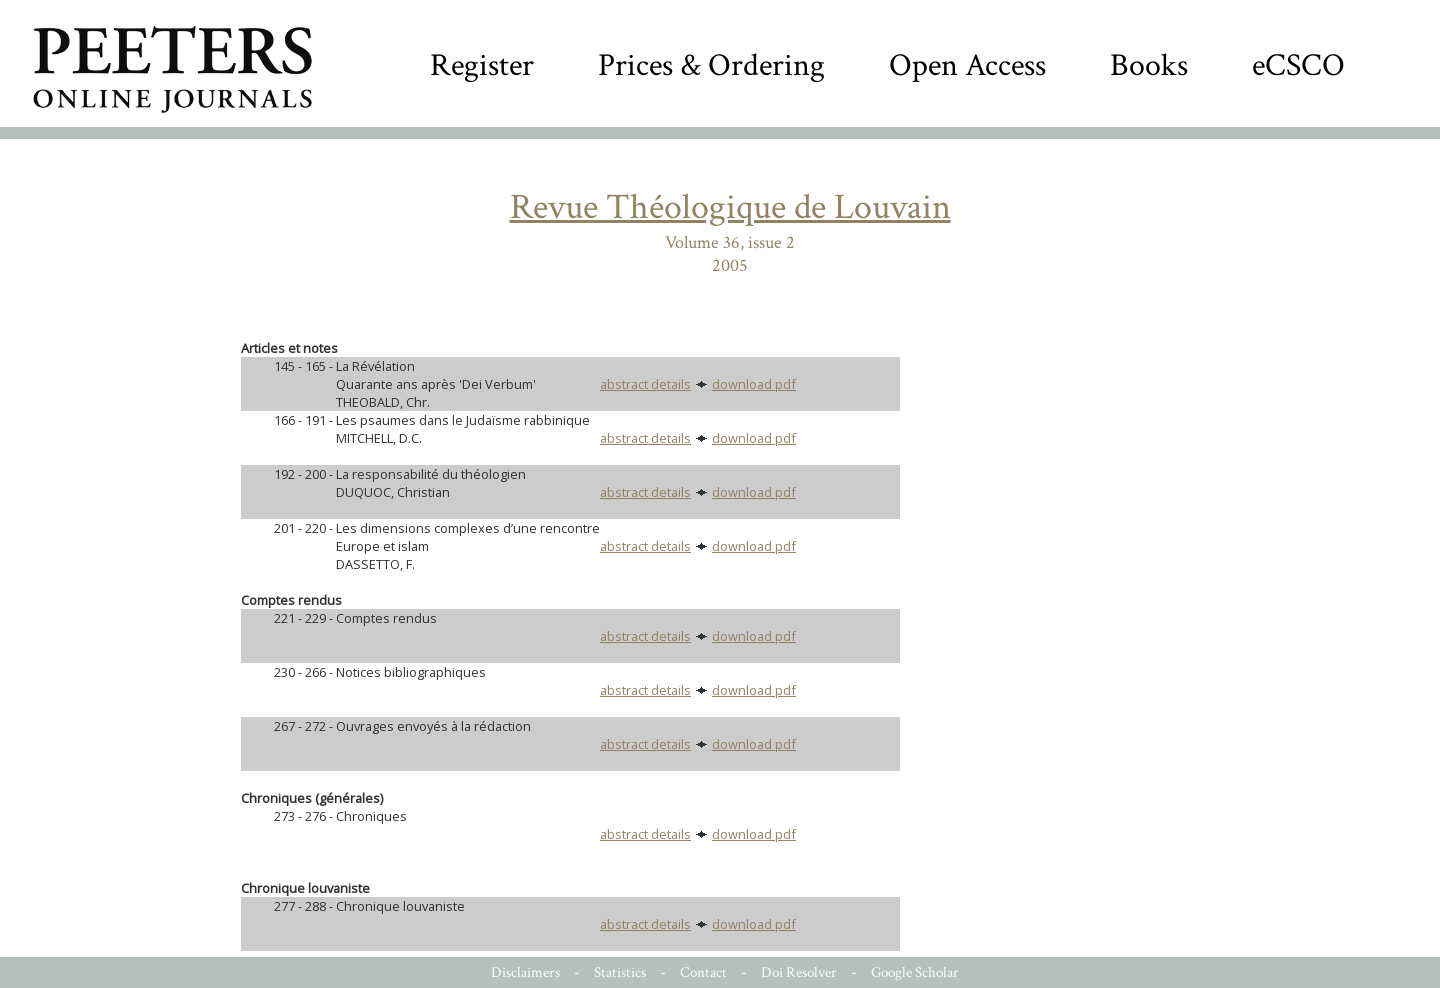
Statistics (620, 972)
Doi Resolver (799, 972)
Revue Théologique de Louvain (730, 207)
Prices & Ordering (711, 65)
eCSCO (1298, 65)
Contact (703, 972)
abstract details (645, 384)
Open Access (967, 65)
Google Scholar (915, 972)
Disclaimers (525, 972)
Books (1149, 65)
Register (482, 65)
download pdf (754, 384)
